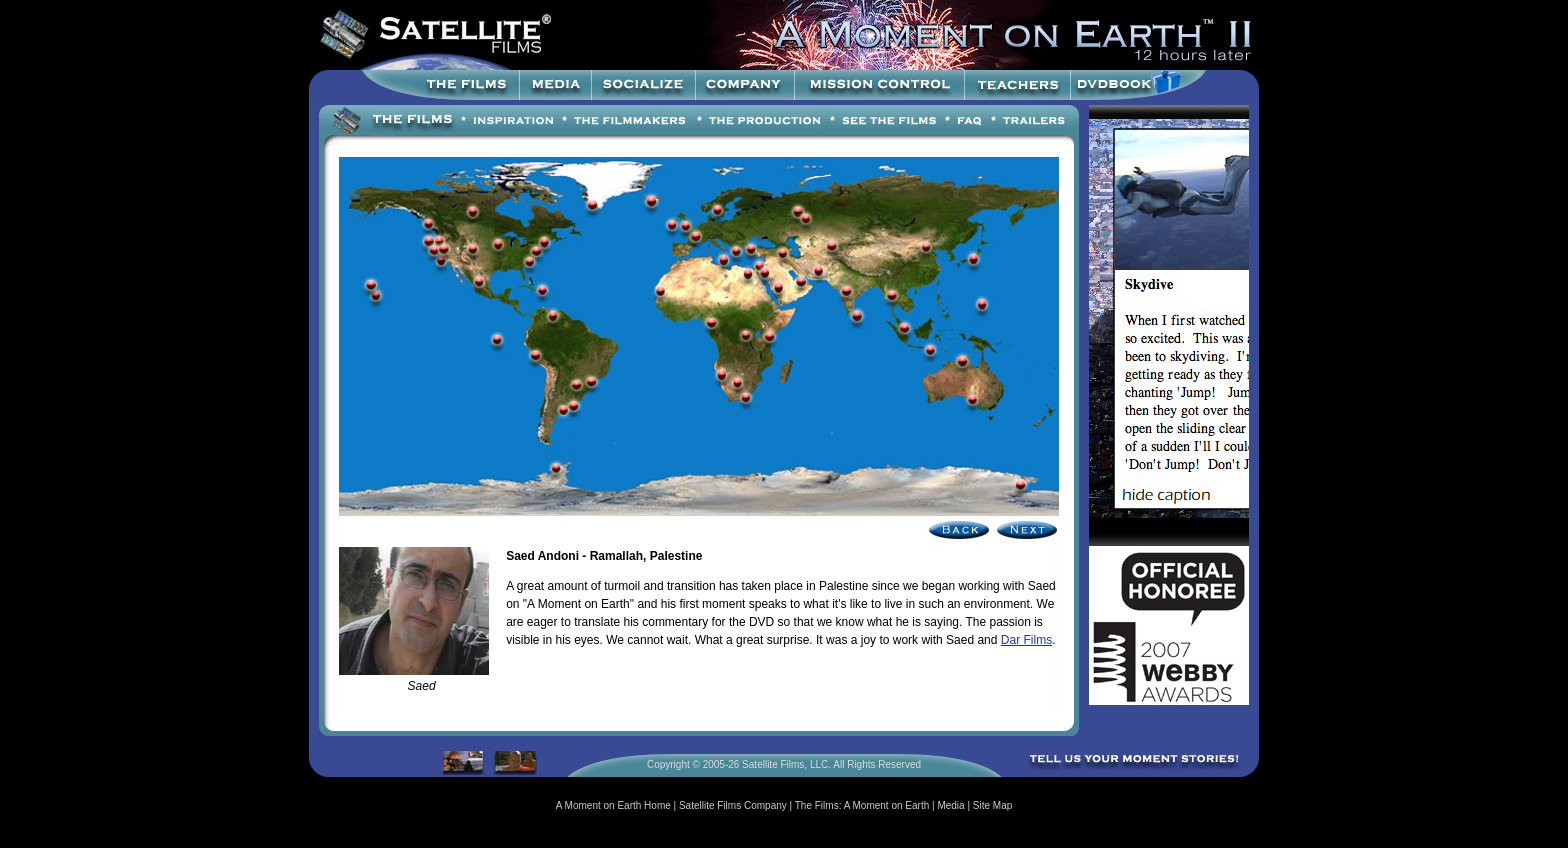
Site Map (992, 805)
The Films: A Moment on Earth (862, 805)
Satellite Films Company (733, 805)
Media (950, 805)
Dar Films (1026, 640)
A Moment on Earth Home (613, 805)
